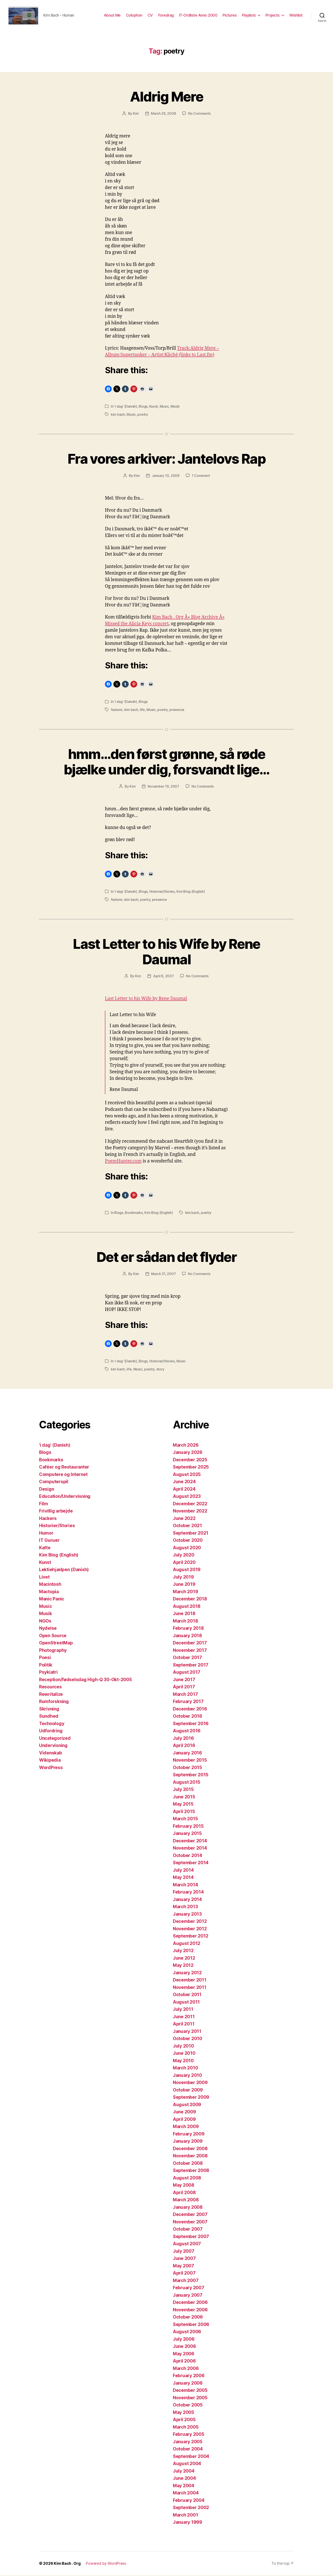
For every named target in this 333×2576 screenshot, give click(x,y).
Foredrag (166, 15)
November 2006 (190, 2310)
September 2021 (190, 1533)
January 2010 (187, 2076)
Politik (45, 1665)
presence (176, 710)
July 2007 (183, 2251)
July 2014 (183, 1870)
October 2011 (187, 1995)
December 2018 (190, 1599)
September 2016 (191, 1724)
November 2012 (190, 1929)
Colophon (134, 15)
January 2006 (188, 2383)
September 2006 (191, 2325)
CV (150, 15)
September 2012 (190, 1936)
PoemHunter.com (123, 1162)
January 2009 (188, 2142)
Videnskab (50, 1753)
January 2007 (187, 2295)
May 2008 (183, 2186)
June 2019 (184, 1585)
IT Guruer (49, 1541)
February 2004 (189, 2501)
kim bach (118, 415)
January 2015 (187, 1834)
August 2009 (187, 2105)
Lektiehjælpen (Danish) (64, 1570)
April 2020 (184, 1563)
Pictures (230, 15)
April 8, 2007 (163, 977)
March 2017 (185, 1695)
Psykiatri (48, 1673)
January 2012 (187, 1973)
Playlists (249, 15)
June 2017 (184, 1680)
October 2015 (187, 1768)
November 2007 (190, 2222)
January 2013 (187, 1914)
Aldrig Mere (166, 97)
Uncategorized (55, 1738)
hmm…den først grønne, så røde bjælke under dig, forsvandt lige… (166, 762)
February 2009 (189, 2134)
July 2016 (183, 1738)
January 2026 (187, 1453)
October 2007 (188, 2230)
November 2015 (190, 1761)
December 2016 (190, 1709)
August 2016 (186, 1731)
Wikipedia (50, 1761)
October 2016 (187, 1717)
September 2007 (191, 2237)
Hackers (48, 1519)
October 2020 (188, 1541)
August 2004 (187, 2464)
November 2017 (190, 1651)
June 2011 (184, 2017)
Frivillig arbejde (56, 1511)
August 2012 (186, 1944)
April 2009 (184, 2120)
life (142, 710)
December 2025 (190, 1460)
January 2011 (187, 2032)
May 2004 (183, 2486)
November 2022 (190, 1511)
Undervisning (53, 1746)
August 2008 (187, 2178)
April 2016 (184, 1746)
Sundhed (48, 1717)
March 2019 (185, 1592)
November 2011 (189, 1988)
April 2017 (184, 1687)
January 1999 (187, 2523)
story (160, 1370)
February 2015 (188, 1826)
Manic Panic (51, 1599)
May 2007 (183, 2266)
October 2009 (188, 2090)
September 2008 (191, 2171)
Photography (53, 1651)
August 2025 (187, 1475)
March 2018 (185, 1621)
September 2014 (191, 1863)
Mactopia (49, 1592)
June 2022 (184, 1519)
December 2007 (190, 2215)
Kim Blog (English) (190, 892)
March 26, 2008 (163, 114)
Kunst (153, 407)
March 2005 (185, 2427)
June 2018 (184, 1614)
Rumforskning (54, 1702)
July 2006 (184, 2339)
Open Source (52, 1636)
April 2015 (184, 1812)
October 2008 (188, 2163)
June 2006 (184, 2347)
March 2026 (185, 1445)
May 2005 (183, 2413)
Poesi (45, 1658)
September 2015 (190, 1775)
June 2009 (184, 2112)
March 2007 (185, 2281)
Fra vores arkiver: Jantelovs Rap (166, 459)
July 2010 (183, 2046)
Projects (272, 15)
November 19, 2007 (163, 787)
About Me (112, 15)
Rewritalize (51, 1695)
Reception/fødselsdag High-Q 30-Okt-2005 (85, 1680)
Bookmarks (134, 1213)
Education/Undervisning (64, 1497)
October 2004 (188, 2449)
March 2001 (185, 2515)
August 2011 (186, 2002)
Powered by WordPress (106, 2564)
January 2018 (187, 1636)
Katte (45, 1548)
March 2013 (185, 1907)
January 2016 (187, 1753)
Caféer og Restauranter (64, 1467)
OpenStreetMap (56, 1643)
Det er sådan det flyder (166, 1257)
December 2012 (190, 1922)
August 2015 (186, 1782)
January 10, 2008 (165, 476)
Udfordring (50, 1731)
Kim (136, 114)
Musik (175, 407)
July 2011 (183, 2010)
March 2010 (185, 2068)
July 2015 (183, 1790)
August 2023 (187, 1497)
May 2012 (183, 1966)
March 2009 (186, 2127)
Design (46, 1489)
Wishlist (296, 15)
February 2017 (188, 1702)
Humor (46, 1533)
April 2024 (184, 1489)
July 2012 (183, 1951)
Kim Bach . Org (67, 2564)
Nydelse (48, 1629)
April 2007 (184, 2274)
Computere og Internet (63, 1475)
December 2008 (190, 2149)
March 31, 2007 (163, 1274)
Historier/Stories (162, 892)
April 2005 (184, 2420)
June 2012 (184, 1958)
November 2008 (190, 2156)
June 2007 (184, 2259)
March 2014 (185, 1885)
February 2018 (188, 1629)
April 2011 (183, 2024)
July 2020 (183, 1555)
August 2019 (186, 1570)
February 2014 (188, 1892)
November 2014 (190, 1849)
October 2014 (187, 1856)
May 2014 (183, 1878)
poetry (142, 415)
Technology (51, 1724)
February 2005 (188, 2435)
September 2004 (191, 2457)
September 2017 (190, 1665)
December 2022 (190, 1504)
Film (43, 1504)
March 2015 (185, 1819)
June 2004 (184, 2479)
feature (116, 710)
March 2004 (186, 2493)
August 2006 (187, 2332)
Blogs (143, 407)
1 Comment (201, 476)
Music (164, 407)
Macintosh (50, 1585)
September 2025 (191, 1467)
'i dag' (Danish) (125, 407)
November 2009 (190, 2083)
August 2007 (187, 2244)
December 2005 (190, 2391)
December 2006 (190, 2303)
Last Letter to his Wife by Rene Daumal (166, 952)
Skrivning (49, 1709)
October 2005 (188, 2405)
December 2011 (189, 1980)
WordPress (51, 1768)
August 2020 (187, 1548)
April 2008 (184, 2193)
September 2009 (191, 2098)
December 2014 (190, 1841)
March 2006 (186, 2369)
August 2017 (186, 1673)
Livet (44, 1577)
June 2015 (184, 1797)
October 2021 (187, 1526)
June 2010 (184, 2054)
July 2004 (184, 2471)
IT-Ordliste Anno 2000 (198, 15)
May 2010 (183, 2061)
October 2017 (187, 1658)
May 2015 (183, 1805)
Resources (50, 1687)
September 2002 (191, 2508)
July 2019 (183, 1577)
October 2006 (188, 2317)
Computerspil (53, 1482)
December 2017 (190, 1643)
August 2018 (186, 1607)
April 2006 (184, 2361)
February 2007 (188, 2288)
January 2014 (187, 1900)
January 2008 (188, 2207)
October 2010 (187, 2039)
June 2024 (184, 1482)
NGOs (45, 1621)
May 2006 (183, 2354)
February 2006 (189, 2376)
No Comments (199, 114)
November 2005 (190, 2398)
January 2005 (187, 2442)
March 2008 (186, 2200)
